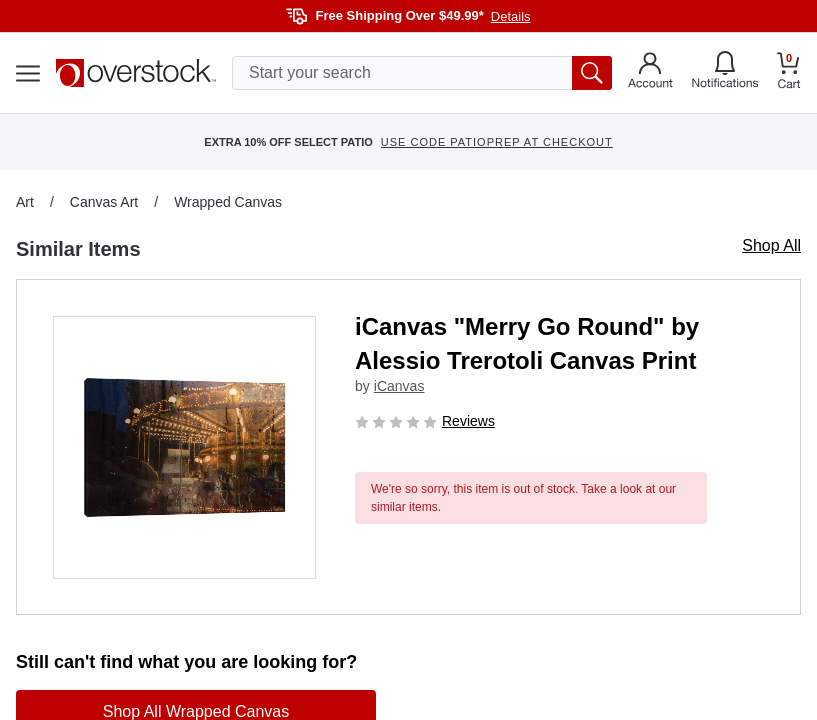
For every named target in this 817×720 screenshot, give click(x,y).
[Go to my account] (650, 73)
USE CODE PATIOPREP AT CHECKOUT (497, 142)
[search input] (422, 73)
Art (25, 202)
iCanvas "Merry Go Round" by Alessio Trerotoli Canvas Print (527, 343)
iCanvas (399, 386)
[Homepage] (136, 73)
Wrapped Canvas (228, 202)
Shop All (771, 245)
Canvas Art (104, 202)
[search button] (592, 73)
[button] (184, 447)
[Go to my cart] (789, 73)
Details (511, 16)
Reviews (468, 421)
